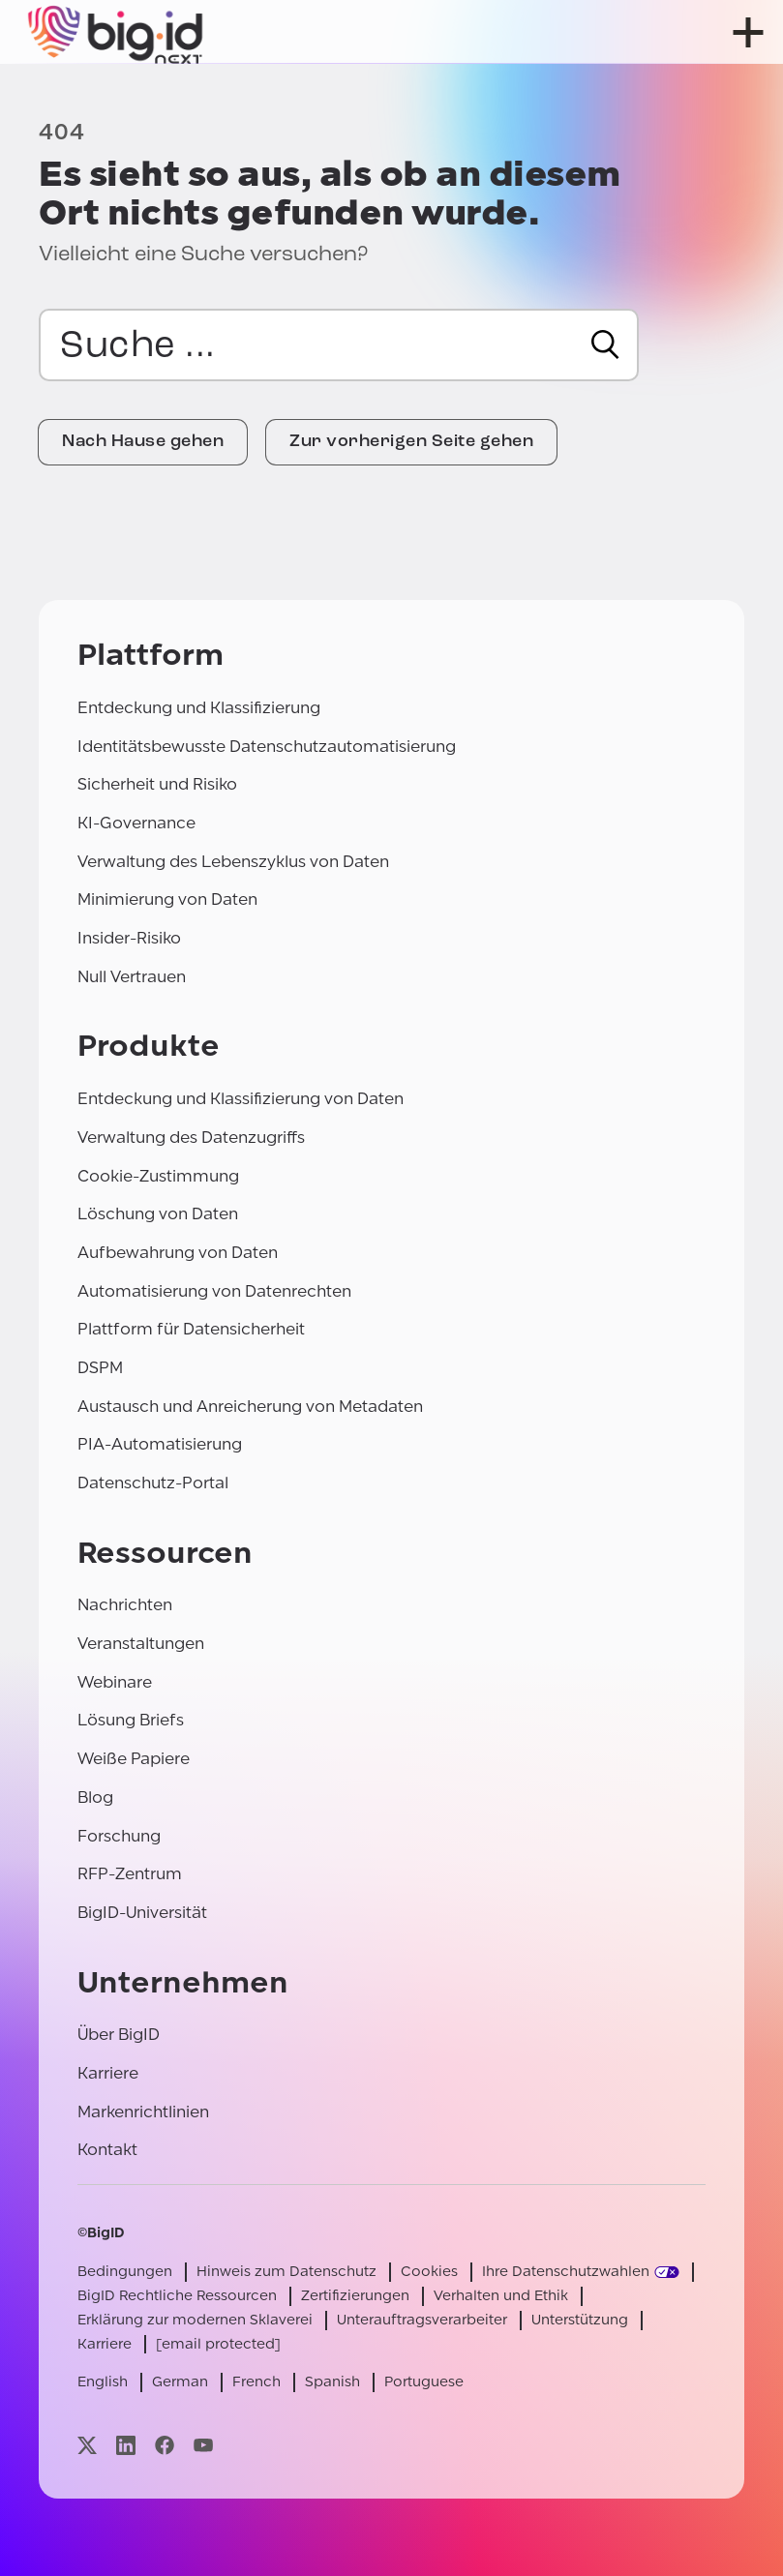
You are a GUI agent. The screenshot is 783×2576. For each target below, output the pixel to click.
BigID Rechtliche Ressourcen (177, 2296)
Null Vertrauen (131, 977)
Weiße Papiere (133, 1759)
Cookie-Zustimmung (158, 1176)
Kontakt (107, 2150)
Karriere (107, 2073)
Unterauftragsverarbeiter (422, 2320)
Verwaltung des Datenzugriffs (191, 1137)
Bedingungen (124, 2271)
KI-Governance (136, 823)
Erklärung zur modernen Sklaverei (195, 2320)
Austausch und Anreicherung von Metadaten (250, 1406)
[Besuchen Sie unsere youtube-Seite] (203, 2445)
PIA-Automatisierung (159, 1444)
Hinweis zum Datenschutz (286, 2271)
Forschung (119, 1836)
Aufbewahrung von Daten (177, 1252)
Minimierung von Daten (167, 899)
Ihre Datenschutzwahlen (565, 2271)
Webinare (114, 1682)
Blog (95, 1797)
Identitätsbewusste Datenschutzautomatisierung (266, 746)
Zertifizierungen (355, 2296)
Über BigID (118, 2034)
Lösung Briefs (130, 1720)
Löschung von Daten (157, 1214)
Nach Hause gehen (143, 442)
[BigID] (116, 32)
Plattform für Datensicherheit (191, 1329)
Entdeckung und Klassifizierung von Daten (240, 1099)
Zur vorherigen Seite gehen (411, 442)
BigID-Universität (142, 1912)
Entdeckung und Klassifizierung (198, 708)
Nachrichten (124, 1605)
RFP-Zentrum (129, 1874)
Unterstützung (579, 2320)
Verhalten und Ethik (501, 2296)
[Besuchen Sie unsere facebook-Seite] (164, 2445)
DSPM (100, 1368)
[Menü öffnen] (748, 32)
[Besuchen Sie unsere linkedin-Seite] (126, 2445)
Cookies (429, 2271)
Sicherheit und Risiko (157, 784)
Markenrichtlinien (143, 2112)
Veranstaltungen (140, 1643)
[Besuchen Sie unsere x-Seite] (87, 2445)
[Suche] (605, 344)
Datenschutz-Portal (152, 1483)
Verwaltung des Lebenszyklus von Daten (233, 862)
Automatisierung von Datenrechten (214, 1291)
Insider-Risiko (129, 938)
